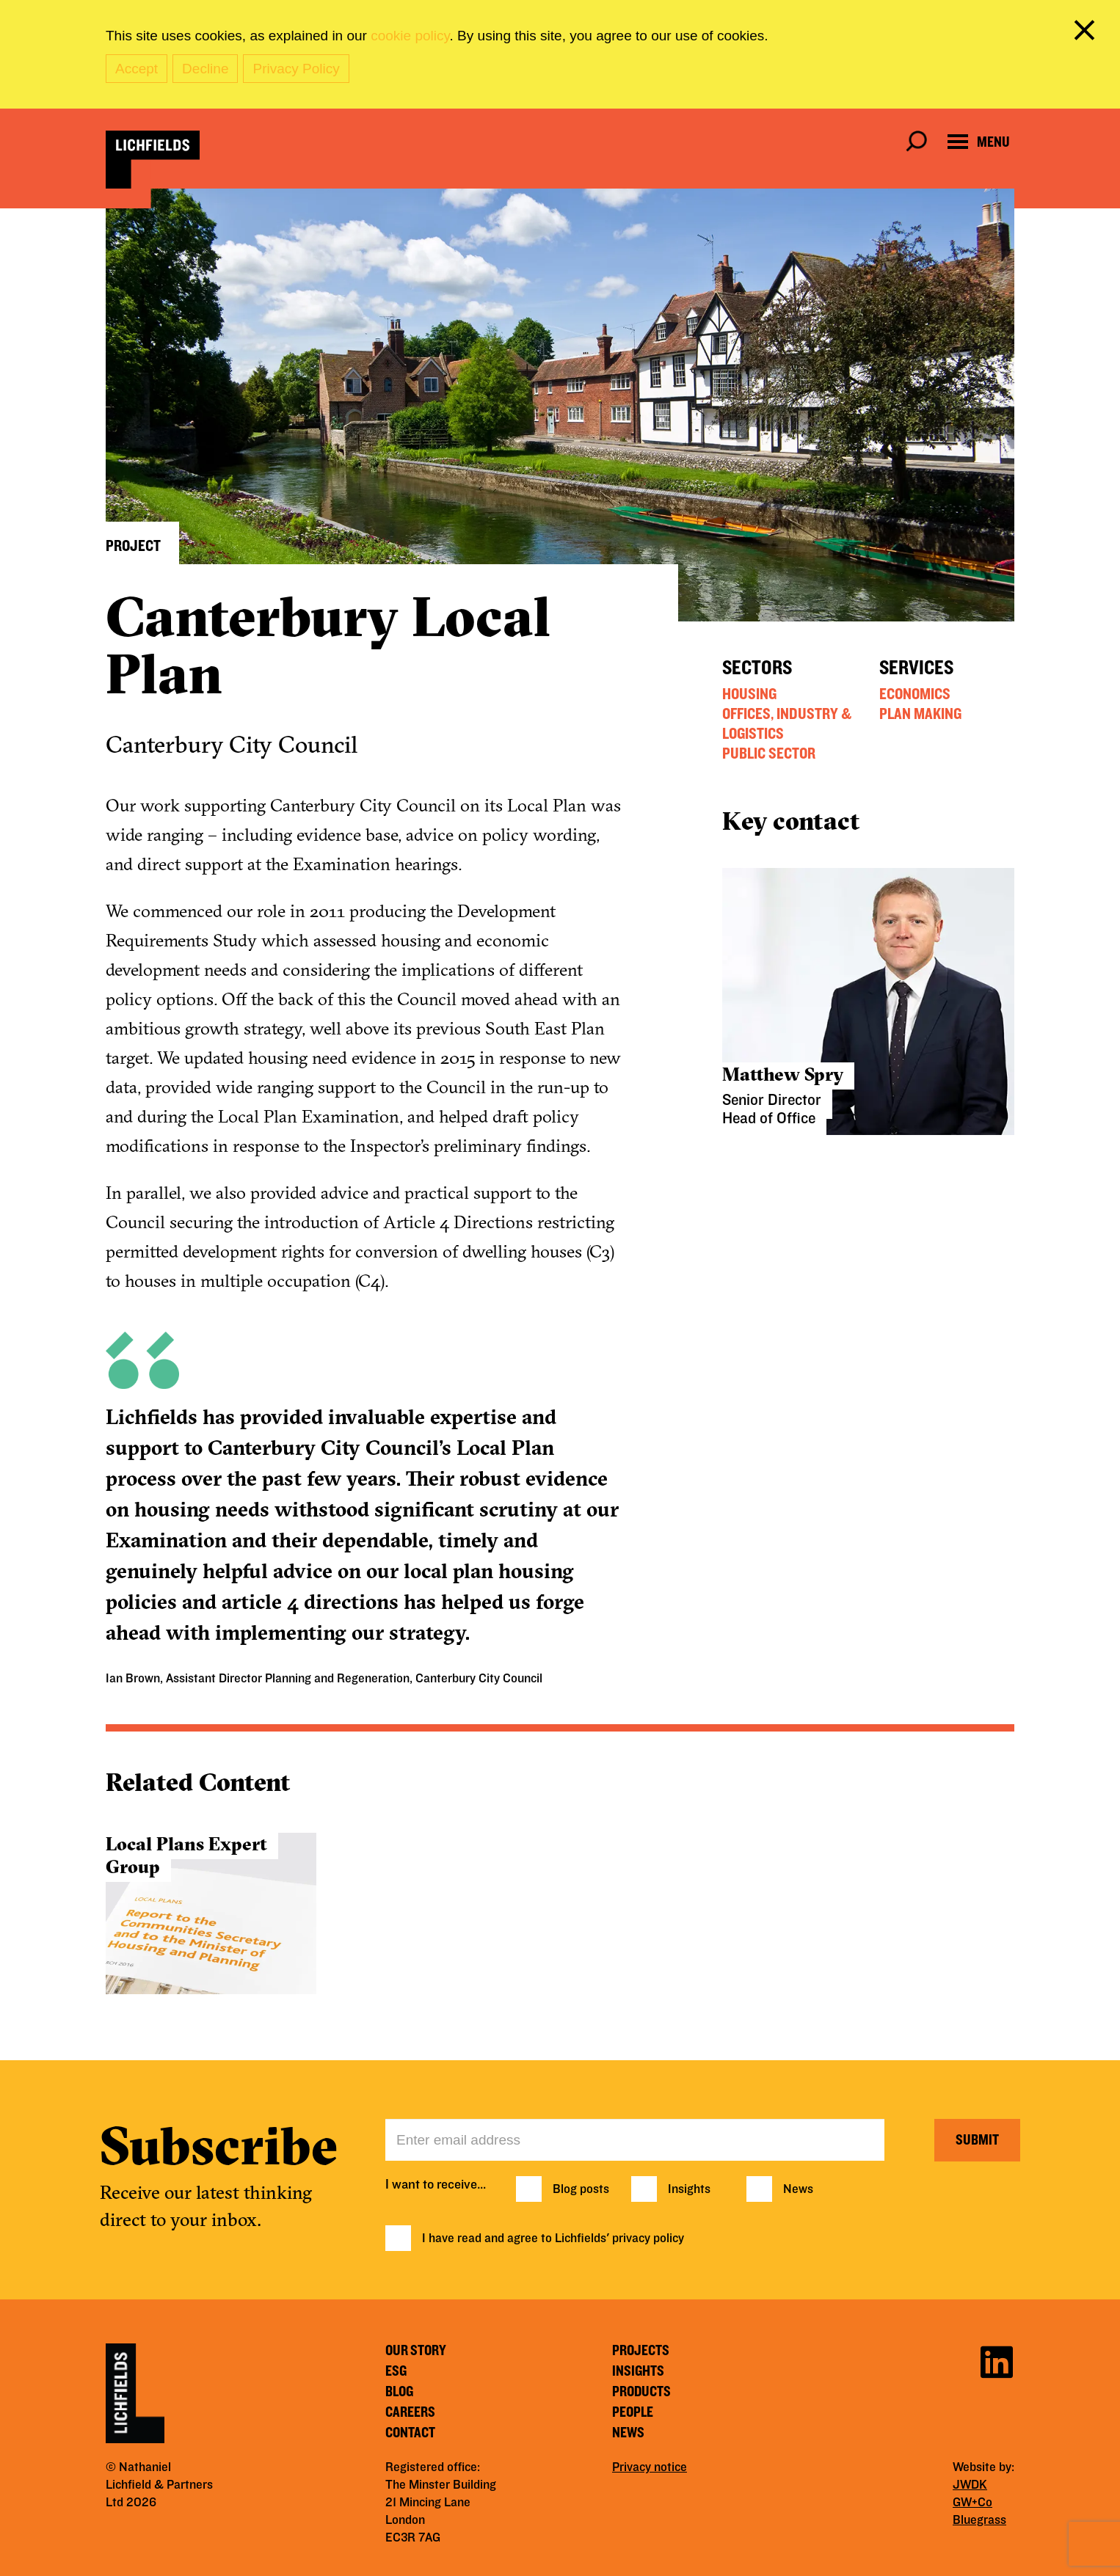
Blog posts (581, 2189)
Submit (977, 2140)
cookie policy (410, 35)
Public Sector (768, 753)
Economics (914, 694)
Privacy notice (649, 2467)
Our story (415, 2350)
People (632, 2412)
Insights (689, 2189)
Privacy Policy (295, 68)
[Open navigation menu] (978, 142)
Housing (749, 694)
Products (641, 2392)
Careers (410, 2412)
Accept (136, 68)
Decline (205, 68)
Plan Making (920, 714)
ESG (396, 2371)
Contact (410, 2433)
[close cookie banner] (1087, 33)
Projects (640, 2350)
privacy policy (648, 2238)
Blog (399, 2392)
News (798, 2189)
